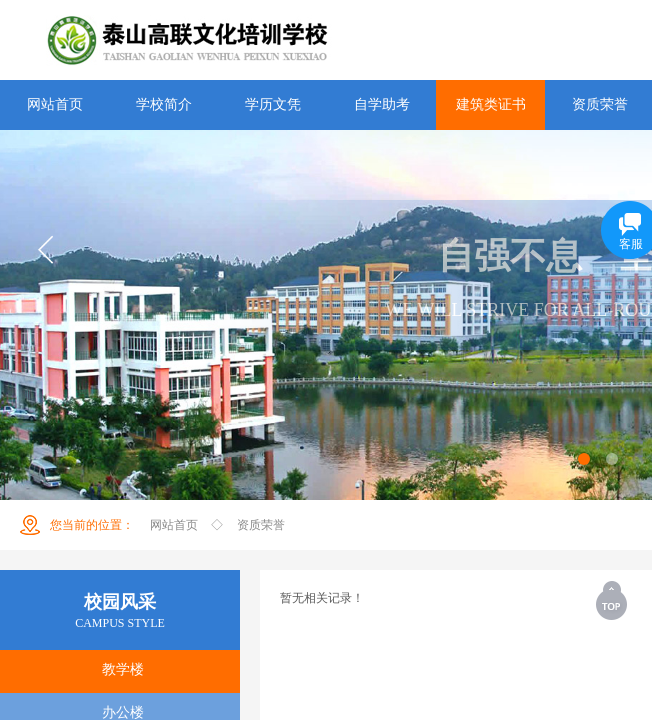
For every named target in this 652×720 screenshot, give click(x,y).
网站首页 (174, 525)
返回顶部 (613, 600)
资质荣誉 (261, 525)
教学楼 (123, 669)
